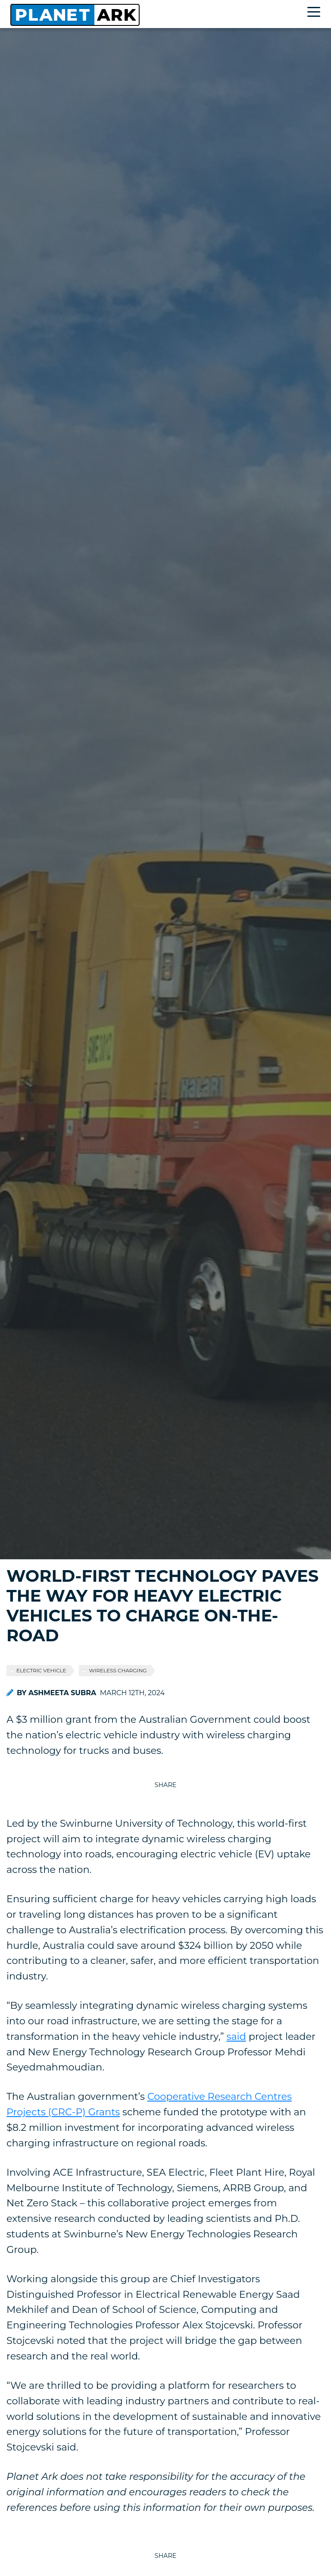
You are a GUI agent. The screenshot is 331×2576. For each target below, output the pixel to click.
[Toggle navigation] (316, 13)
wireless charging (118, 1670)
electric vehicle (41, 1670)
